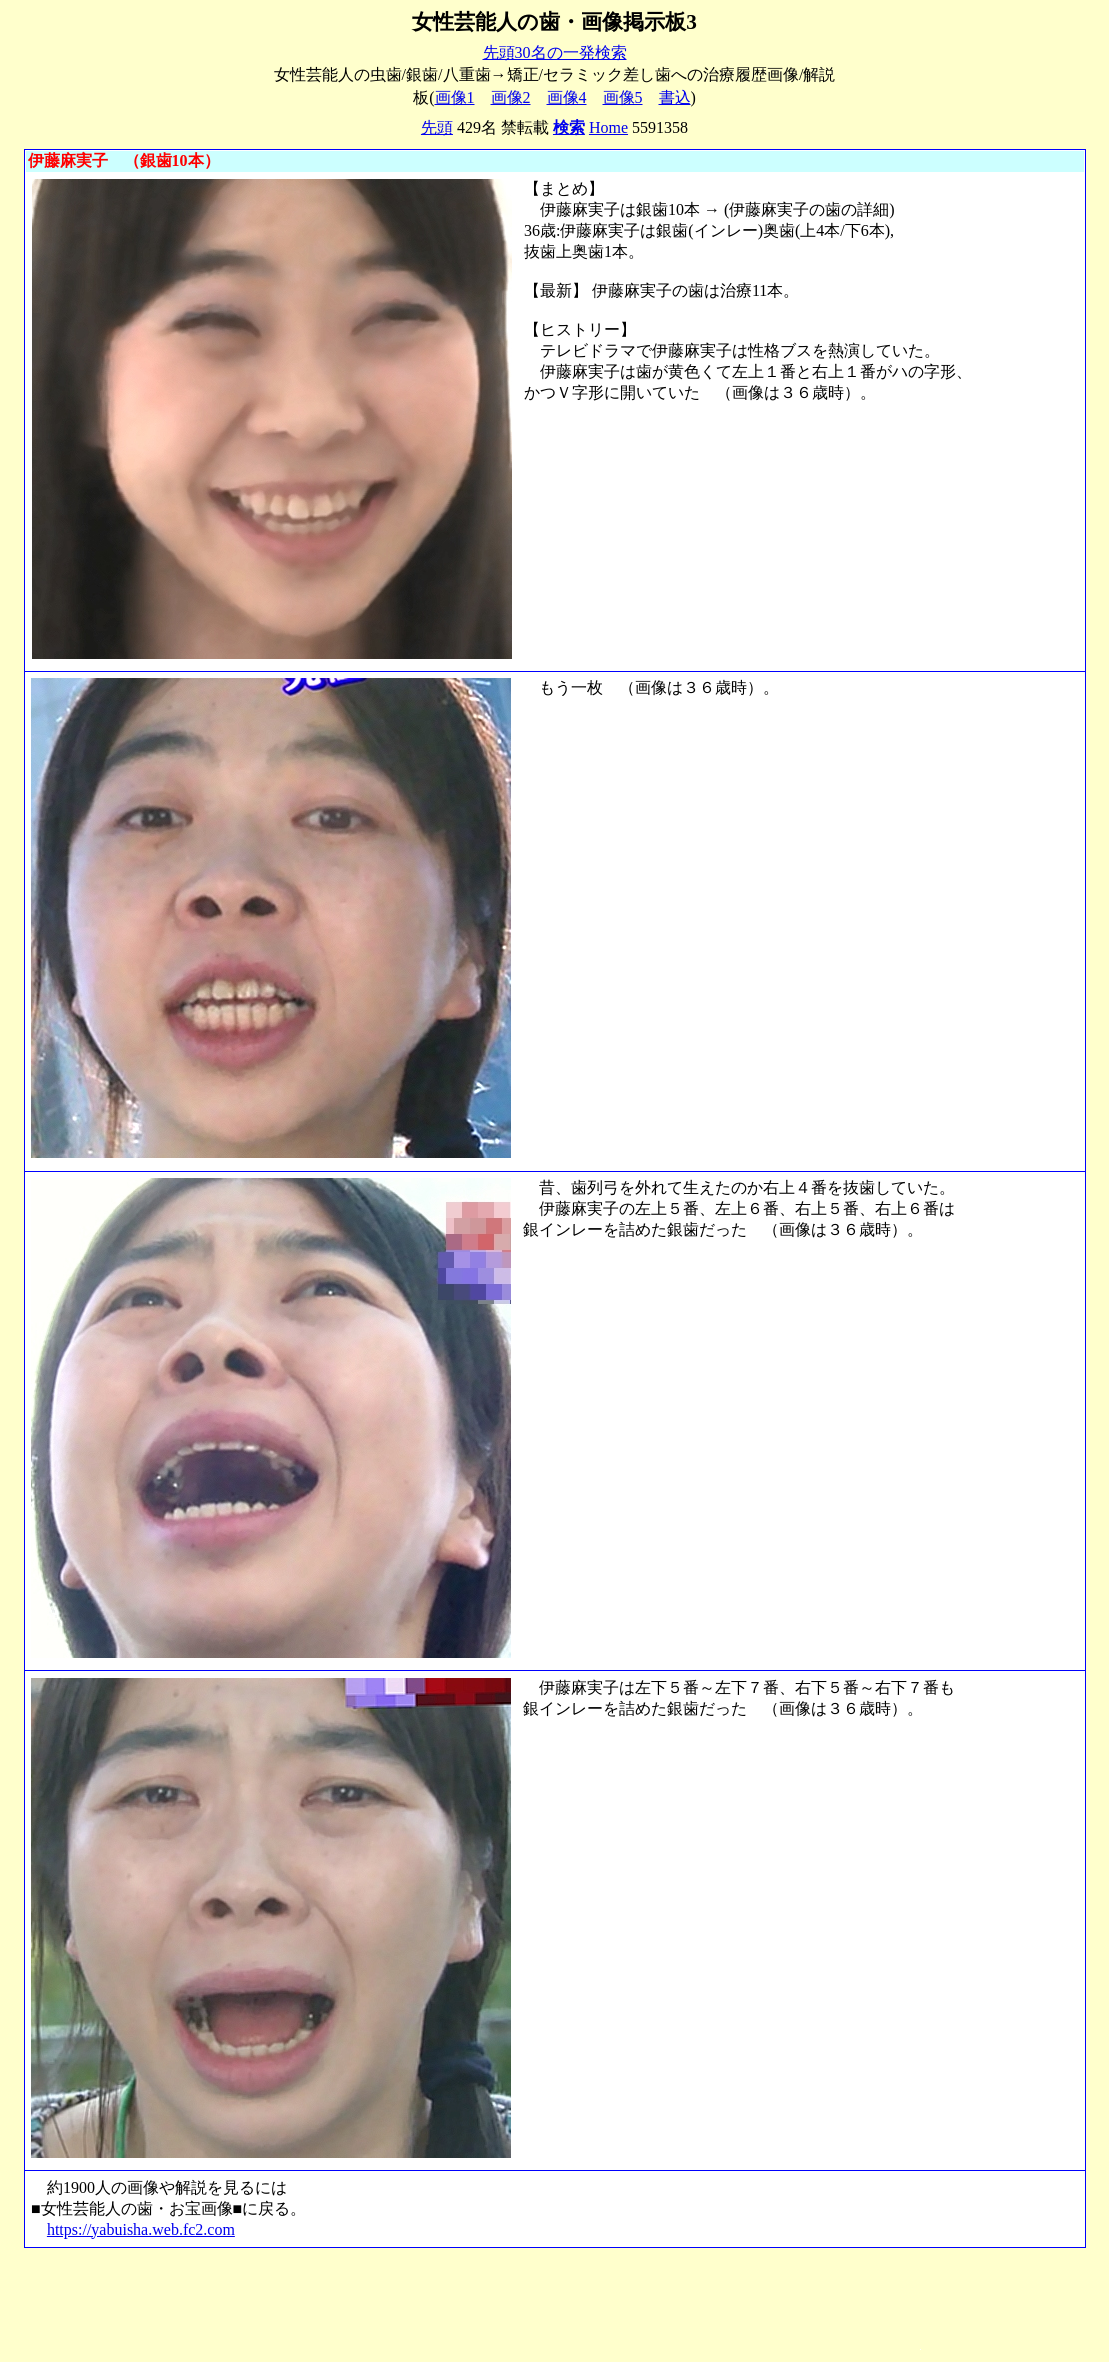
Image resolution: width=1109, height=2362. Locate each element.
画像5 (623, 97)
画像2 (511, 97)
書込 (675, 97)
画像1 (455, 97)
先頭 (437, 127)
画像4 (567, 97)
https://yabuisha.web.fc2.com (141, 2229)
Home (608, 127)
